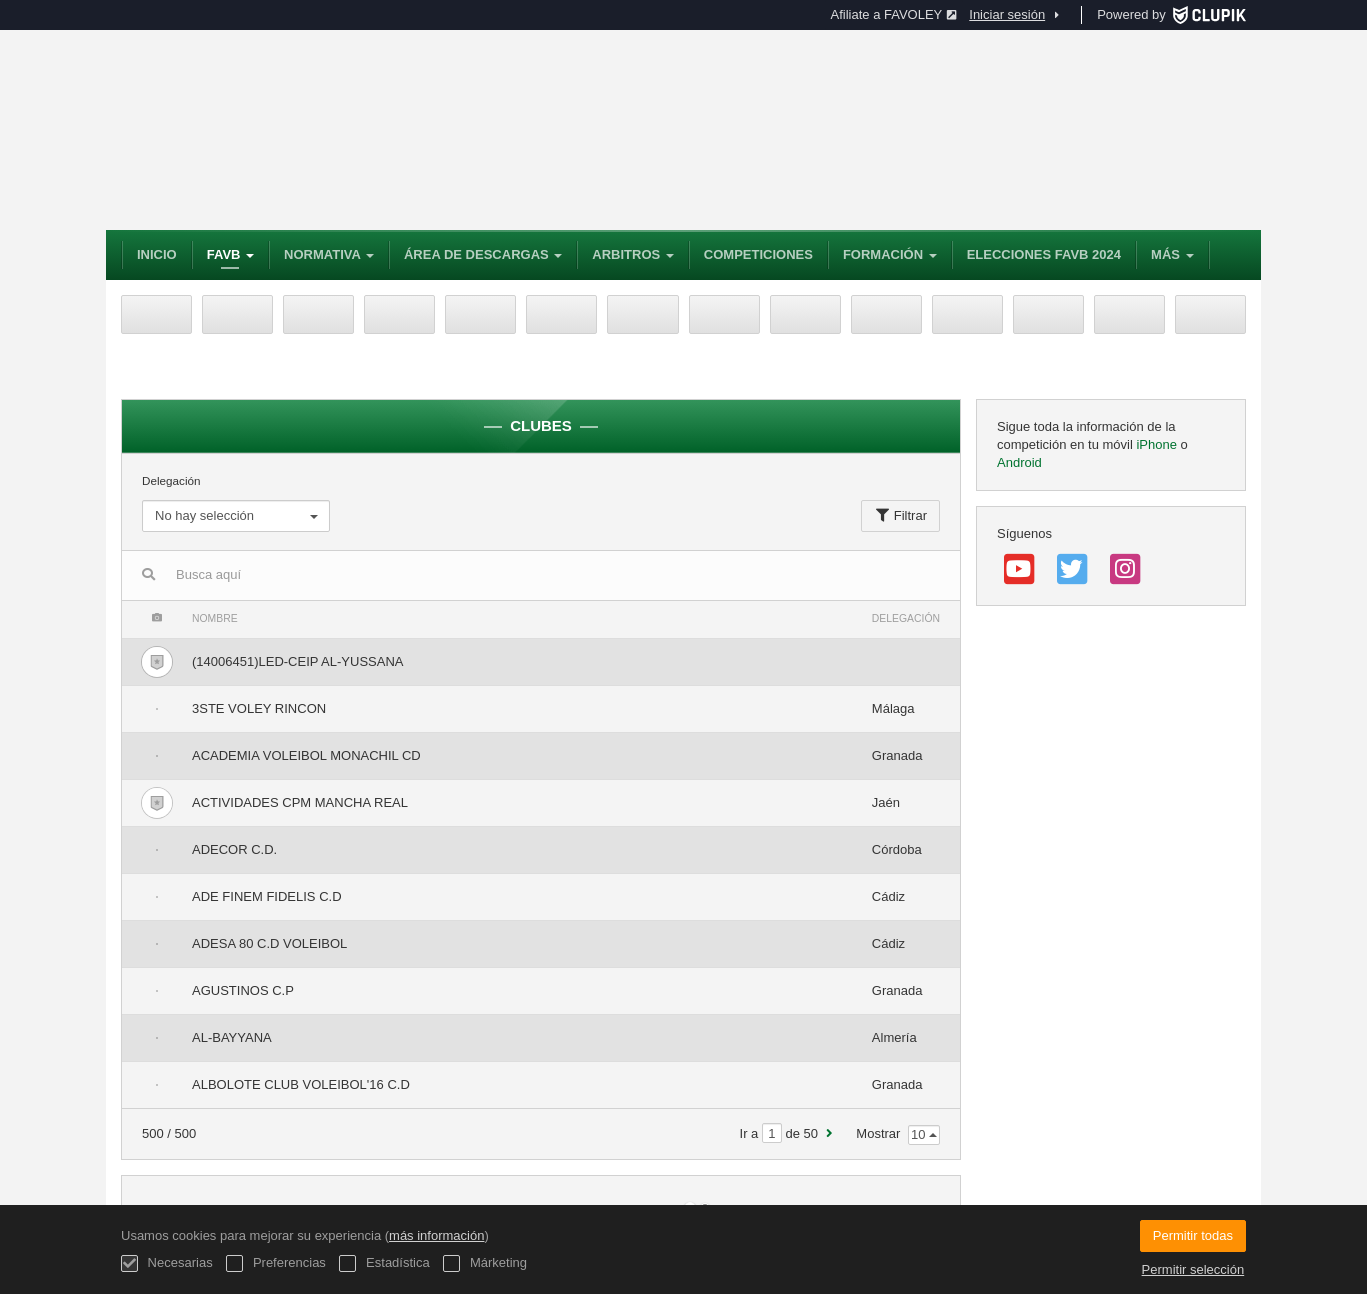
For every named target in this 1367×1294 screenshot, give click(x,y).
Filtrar (900, 515)
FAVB (230, 254)
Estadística (384, 1263)
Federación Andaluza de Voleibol (396, 130)
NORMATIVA (329, 254)
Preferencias (276, 1263)
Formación (890, 254)
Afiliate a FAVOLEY (894, 14)
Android (1019, 462)
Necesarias (167, 1263)
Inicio (157, 254)
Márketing (485, 1263)
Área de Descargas (483, 254)
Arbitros (633, 254)
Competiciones (758, 254)
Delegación (236, 503)
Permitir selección (1193, 1269)
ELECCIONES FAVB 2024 (1044, 254)
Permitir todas (1193, 1235)
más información (436, 1235)
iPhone (1156, 444)
